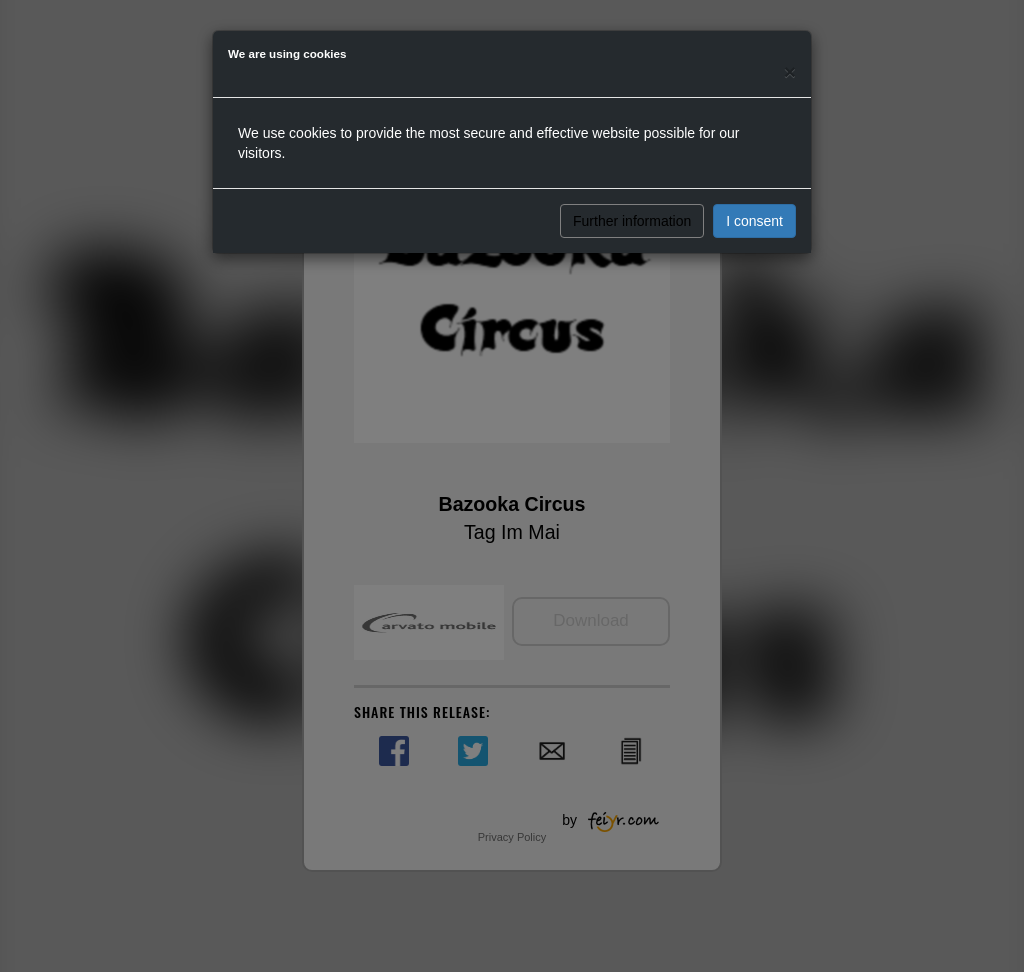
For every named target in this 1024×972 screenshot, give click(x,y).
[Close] (790, 71)
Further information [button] (632, 221)
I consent (754, 221)
